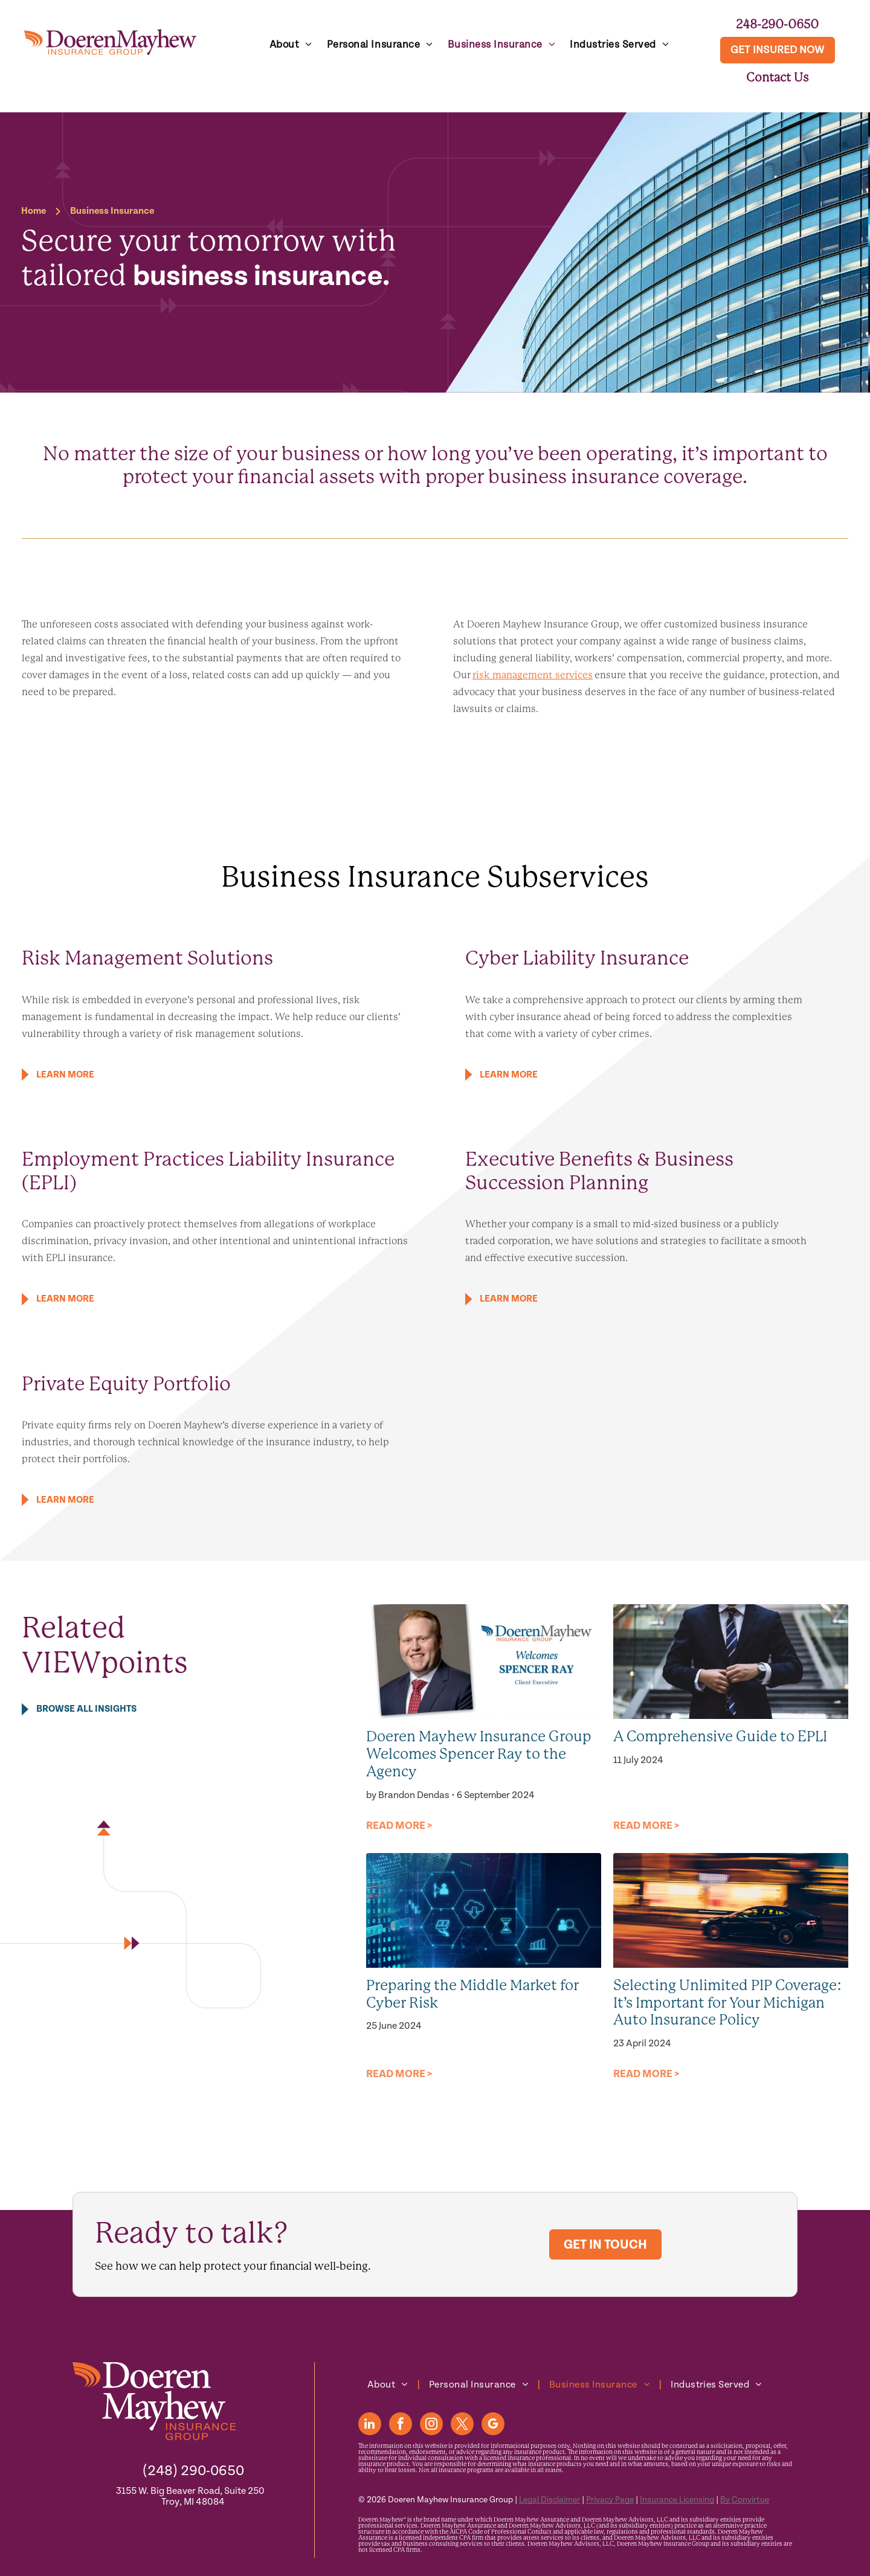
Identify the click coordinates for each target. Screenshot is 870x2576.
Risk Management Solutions (147, 957)
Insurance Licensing (677, 2500)
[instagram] (431, 2425)
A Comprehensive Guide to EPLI (720, 1736)
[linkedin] (369, 2425)
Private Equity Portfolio (126, 1383)
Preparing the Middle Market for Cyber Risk (472, 1994)
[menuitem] (291, 45)
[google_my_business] (493, 2425)
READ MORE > (399, 1825)
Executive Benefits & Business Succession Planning (599, 1170)
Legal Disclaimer (549, 2500)
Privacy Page (610, 2500)
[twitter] (462, 2425)
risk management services (532, 675)
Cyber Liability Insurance (577, 957)
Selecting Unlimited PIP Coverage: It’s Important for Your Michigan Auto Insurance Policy (727, 2003)
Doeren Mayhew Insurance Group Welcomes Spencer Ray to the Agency (478, 1754)
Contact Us (777, 77)
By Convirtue (744, 2500)
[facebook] (400, 2425)
